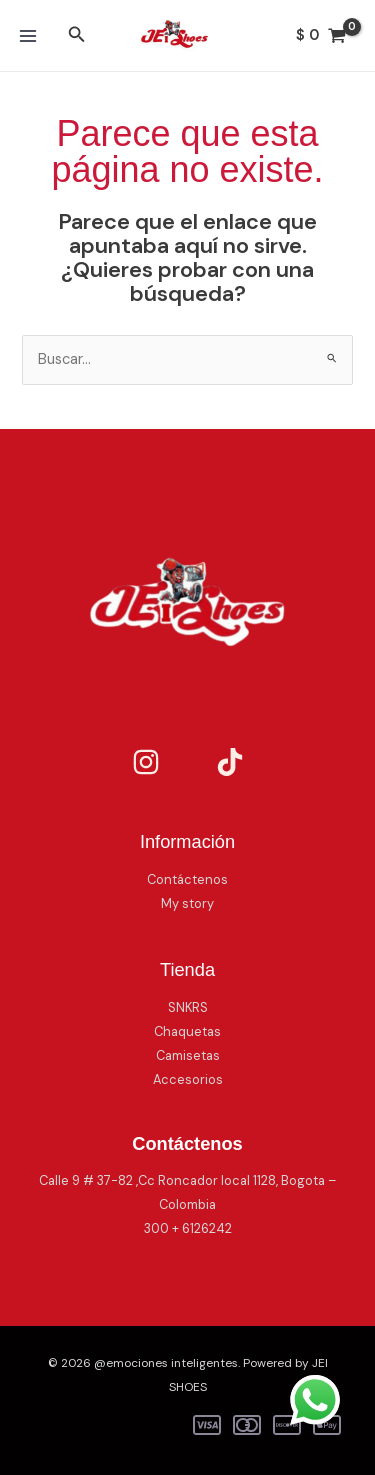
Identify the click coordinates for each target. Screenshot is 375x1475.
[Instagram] (146, 762)
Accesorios (188, 1079)
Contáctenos (187, 879)
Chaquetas (187, 1031)
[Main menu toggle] (28, 35)
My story (187, 903)
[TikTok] (230, 762)
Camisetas (188, 1055)
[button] (77, 35)
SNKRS (188, 1007)
